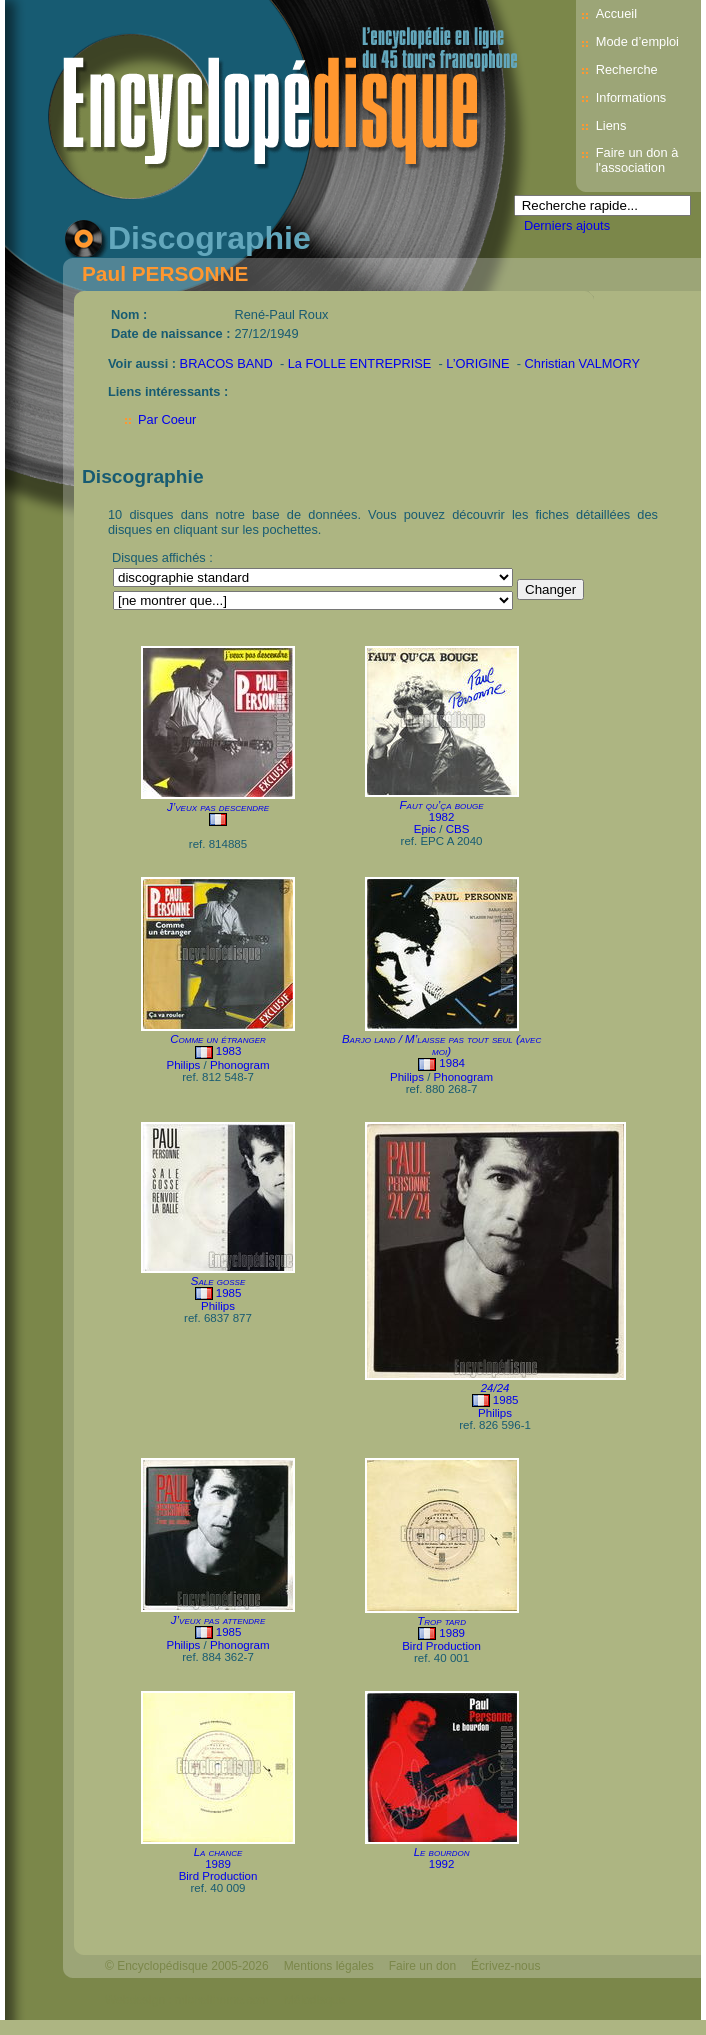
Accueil (616, 13)
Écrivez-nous (505, 1966)
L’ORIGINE (477, 363)
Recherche (627, 69)
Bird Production (441, 1646)
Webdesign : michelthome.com (187, 2000)
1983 (229, 1051)
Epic (425, 829)
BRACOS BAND (226, 363)
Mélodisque (314, 2000)
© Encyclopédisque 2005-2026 (187, 1966)
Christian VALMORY (582, 363)
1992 (442, 1864)
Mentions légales (329, 1966)
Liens (611, 125)
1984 (452, 1063)
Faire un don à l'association (637, 160)
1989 (452, 1633)
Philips (183, 1065)
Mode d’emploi (637, 41)
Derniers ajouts (567, 225)
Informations (631, 97)
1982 (442, 817)
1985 (229, 1293)
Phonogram (240, 1065)
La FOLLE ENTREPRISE (360, 363)
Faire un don (422, 1966)
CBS (458, 829)
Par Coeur (167, 419)
